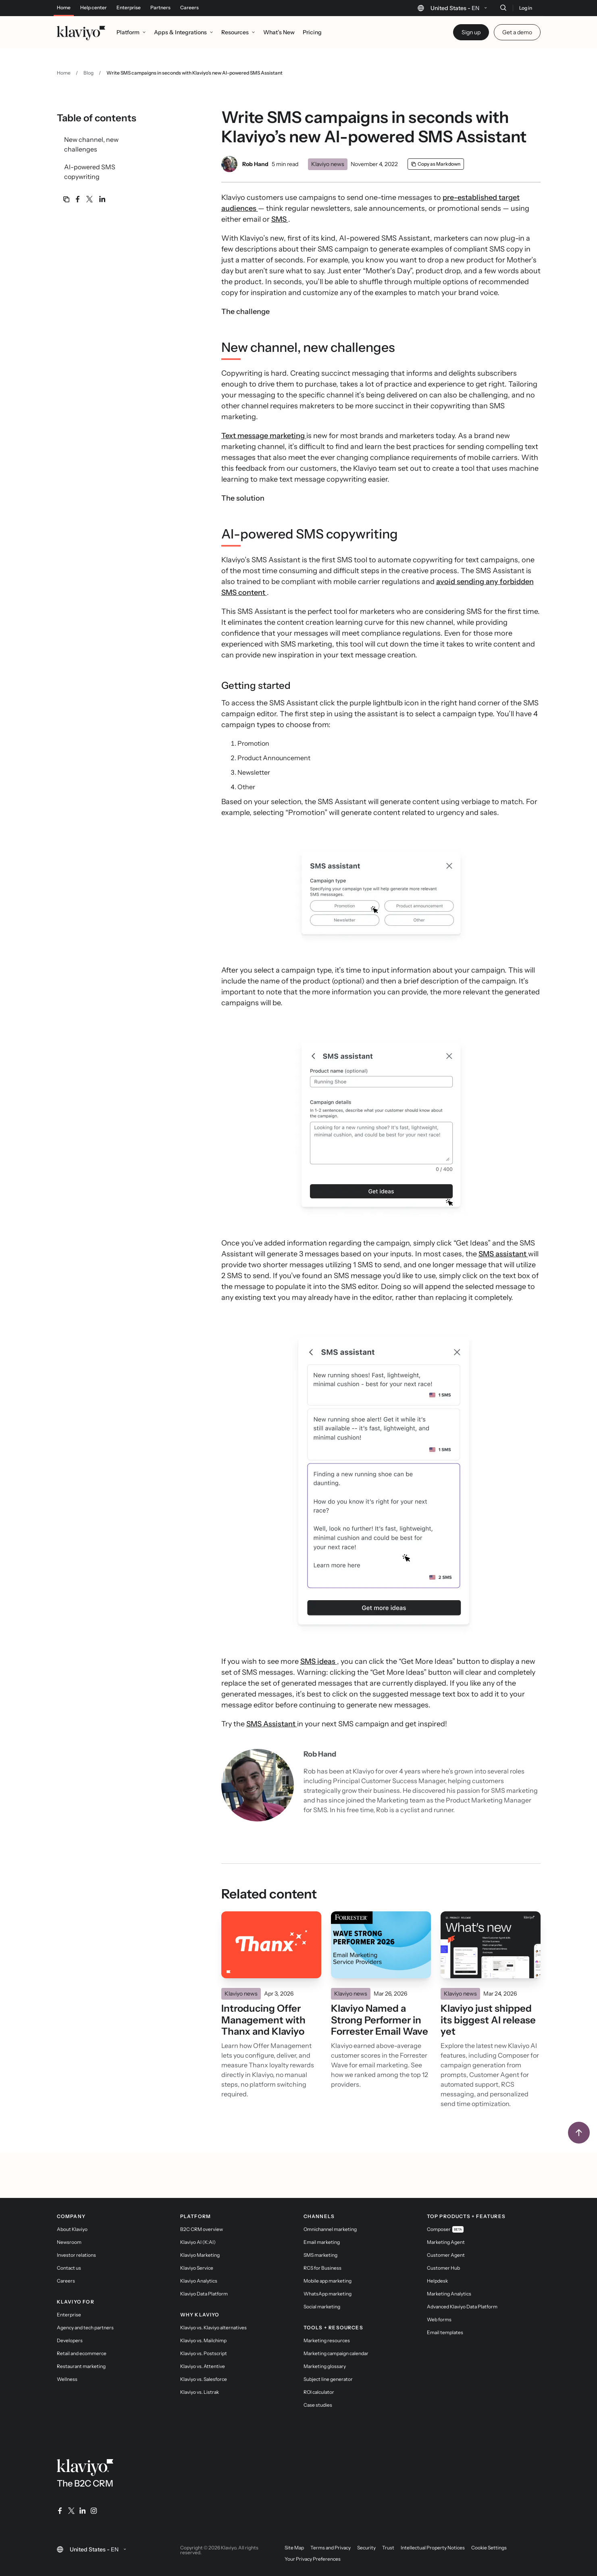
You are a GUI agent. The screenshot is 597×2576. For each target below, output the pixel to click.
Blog (88, 73)
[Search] (503, 7)
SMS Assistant (271, 1723)
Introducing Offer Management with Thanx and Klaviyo (263, 2020)
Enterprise (128, 7)
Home (64, 7)
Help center (93, 7)
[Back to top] (579, 2133)
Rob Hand (255, 164)
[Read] (271, 1944)
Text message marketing (263, 435)
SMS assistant (503, 1254)
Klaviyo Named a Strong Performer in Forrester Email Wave (379, 2020)
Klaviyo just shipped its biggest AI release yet (488, 2020)
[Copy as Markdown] (436, 164)
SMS (279, 219)
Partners (160, 7)
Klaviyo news (327, 164)
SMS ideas (318, 1661)
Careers (189, 7)
